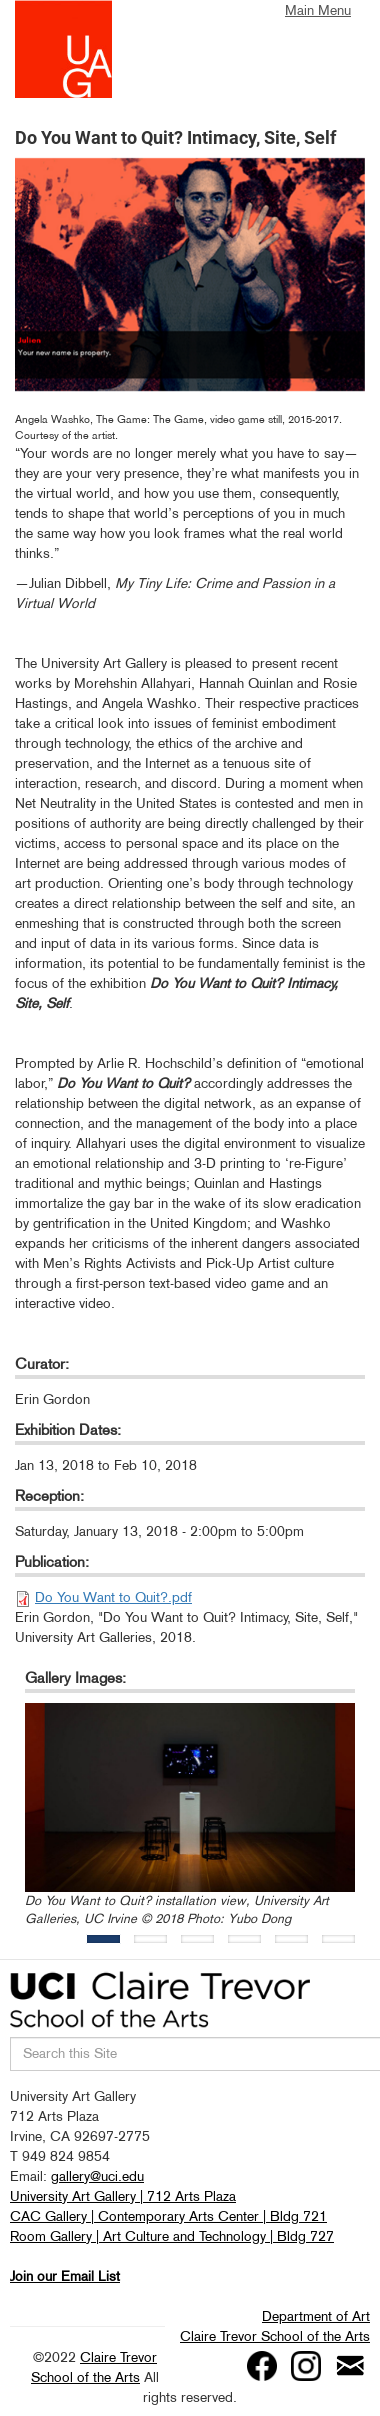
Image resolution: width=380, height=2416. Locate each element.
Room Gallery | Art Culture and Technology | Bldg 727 (172, 2236)
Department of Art (316, 2316)
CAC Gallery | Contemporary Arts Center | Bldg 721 (168, 2216)
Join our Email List (65, 2276)
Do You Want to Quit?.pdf (113, 1597)
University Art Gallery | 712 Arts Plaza (123, 2196)
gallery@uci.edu (97, 2176)
